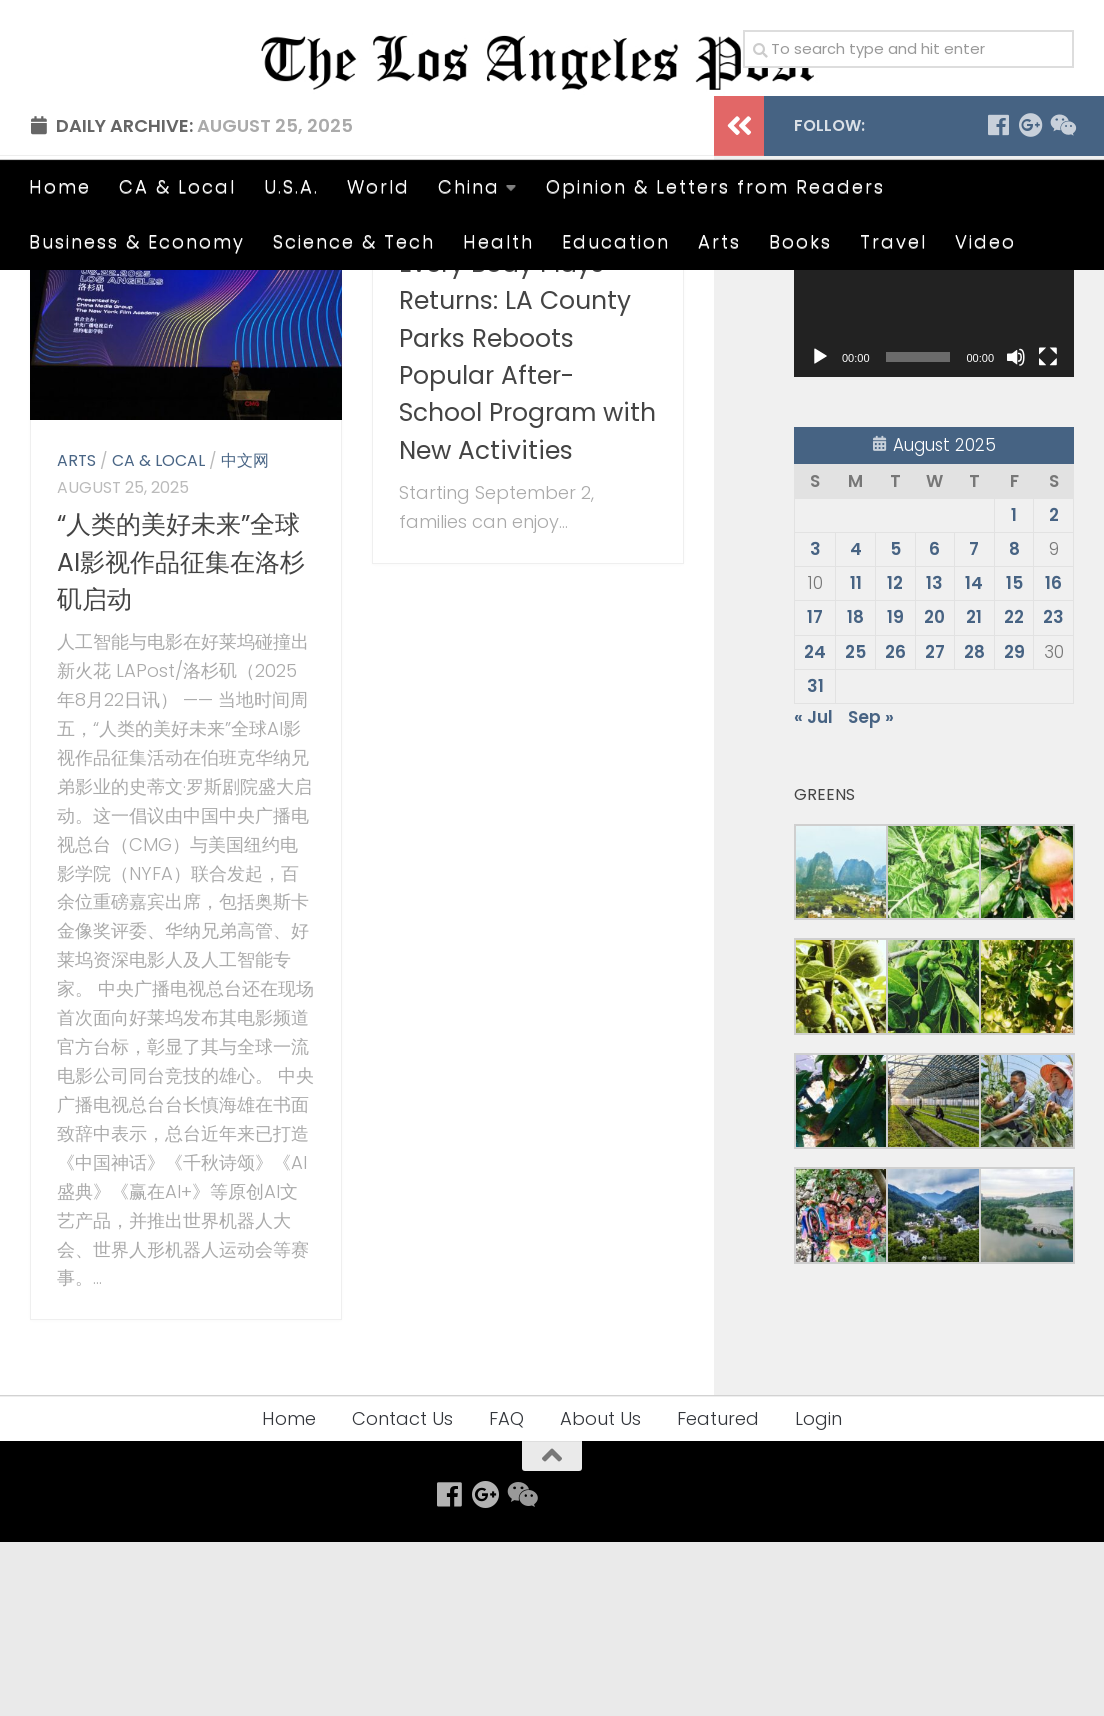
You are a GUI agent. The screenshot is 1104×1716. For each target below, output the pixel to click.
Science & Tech (354, 241)
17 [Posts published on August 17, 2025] (815, 791)
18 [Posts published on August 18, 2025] (855, 791)
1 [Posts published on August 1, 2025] (1014, 688)
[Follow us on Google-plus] (1030, 299)
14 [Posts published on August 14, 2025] (974, 757)
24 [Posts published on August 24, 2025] (815, 825)
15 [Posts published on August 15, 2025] (1014, 757)
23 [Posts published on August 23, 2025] (1053, 791)
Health (498, 241)
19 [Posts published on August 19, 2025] (895, 791)
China (469, 186)
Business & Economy (137, 241)
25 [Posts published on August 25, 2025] (855, 825)
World (378, 186)
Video (985, 241)
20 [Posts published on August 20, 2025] (934, 791)
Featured (718, 1592)
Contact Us (402, 1592)
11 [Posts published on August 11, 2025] (856, 757)
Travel (893, 241)
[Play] (820, 530)
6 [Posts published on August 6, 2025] (934, 722)
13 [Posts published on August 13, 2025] (934, 757)
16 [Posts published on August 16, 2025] (1053, 757)
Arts (719, 241)
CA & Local (177, 186)
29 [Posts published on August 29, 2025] (1014, 825)
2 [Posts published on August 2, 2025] (1054, 688)
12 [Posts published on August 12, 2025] (895, 757)
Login (818, 1592)
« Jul (813, 890)
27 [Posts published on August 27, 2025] (935, 825)
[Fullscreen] (1048, 530)
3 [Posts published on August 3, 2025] (815, 722)
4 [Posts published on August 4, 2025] (856, 722)
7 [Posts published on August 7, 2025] (974, 722)
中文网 (245, 634)
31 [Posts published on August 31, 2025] (815, 859)
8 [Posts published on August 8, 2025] (1014, 722)
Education (616, 241)
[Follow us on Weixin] (1062, 299)
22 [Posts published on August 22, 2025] (1014, 791)
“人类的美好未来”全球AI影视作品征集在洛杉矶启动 (181, 736)
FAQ (506, 1592)
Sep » (871, 890)
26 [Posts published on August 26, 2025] (895, 825)
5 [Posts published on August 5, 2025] (895, 722)
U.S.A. (291, 186)
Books (800, 241)
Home (60, 186)
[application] (934, 472)
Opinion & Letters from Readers (715, 186)
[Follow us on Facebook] (998, 299)
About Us (600, 1592)
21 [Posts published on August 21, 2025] (974, 791)
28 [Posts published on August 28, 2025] (974, 825)
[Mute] (1016, 530)
